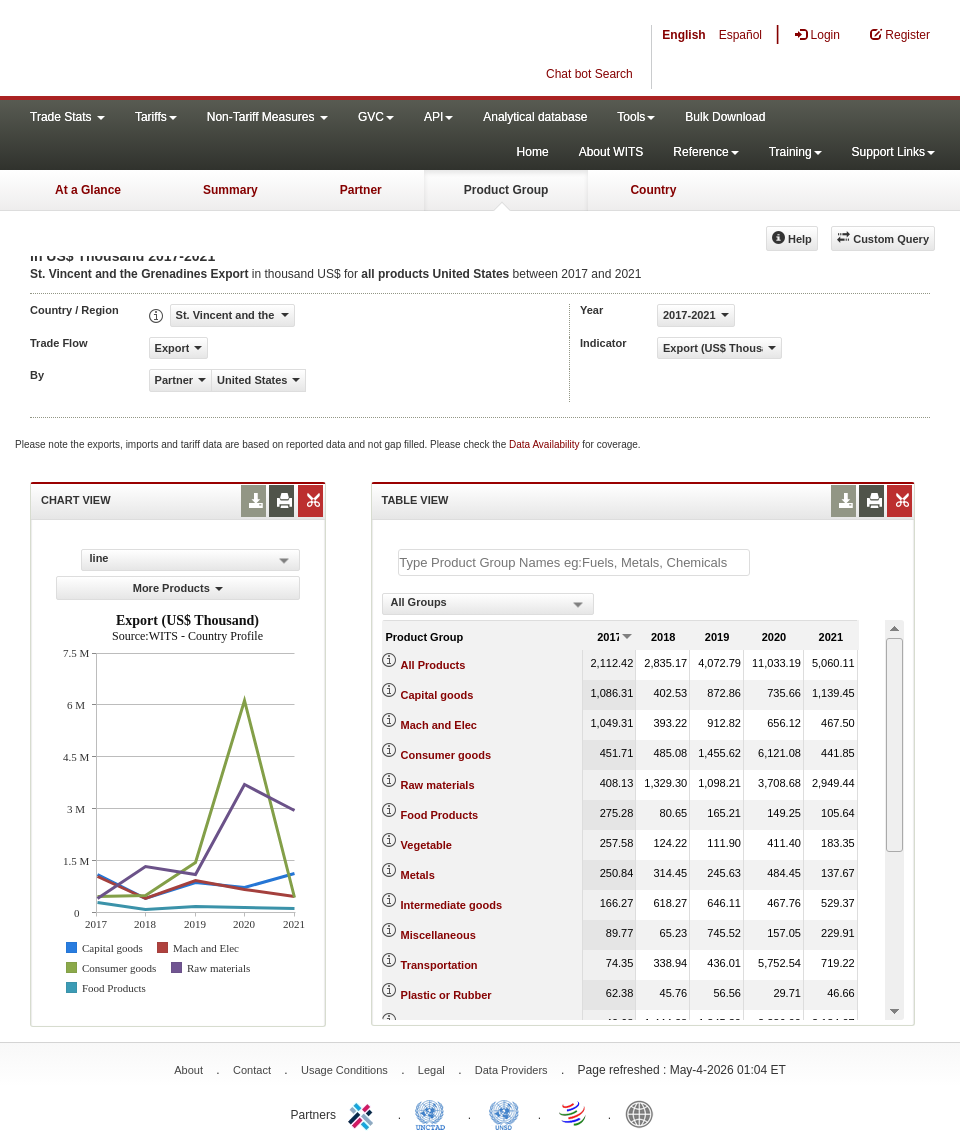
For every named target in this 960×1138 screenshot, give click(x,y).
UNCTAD (434, 1113)
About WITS (611, 152)
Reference (705, 152)
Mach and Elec (439, 725)
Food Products (440, 815)
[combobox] (488, 604)
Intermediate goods (451, 905)
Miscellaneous (438, 935)
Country (653, 190)
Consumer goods (446, 755)
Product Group (506, 190)
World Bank (644, 1113)
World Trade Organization (574, 1113)
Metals (418, 875)
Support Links (893, 152)
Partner (361, 190)
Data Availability (545, 444)
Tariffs (156, 117)
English (683, 35)
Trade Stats (67, 117)
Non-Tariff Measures (267, 117)
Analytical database (535, 117)
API (438, 117)
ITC (364, 1113)
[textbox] (574, 562)
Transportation (439, 965)
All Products (433, 665)
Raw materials (438, 785)
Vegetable (426, 845)
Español (740, 35)
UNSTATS (504, 1113)
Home (533, 152)
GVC (376, 117)
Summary (230, 190)
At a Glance (88, 190)
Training (795, 152)
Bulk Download (725, 117)
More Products (178, 588)
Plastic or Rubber (446, 995)
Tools (636, 117)
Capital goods (437, 695)
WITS (200, 50)
